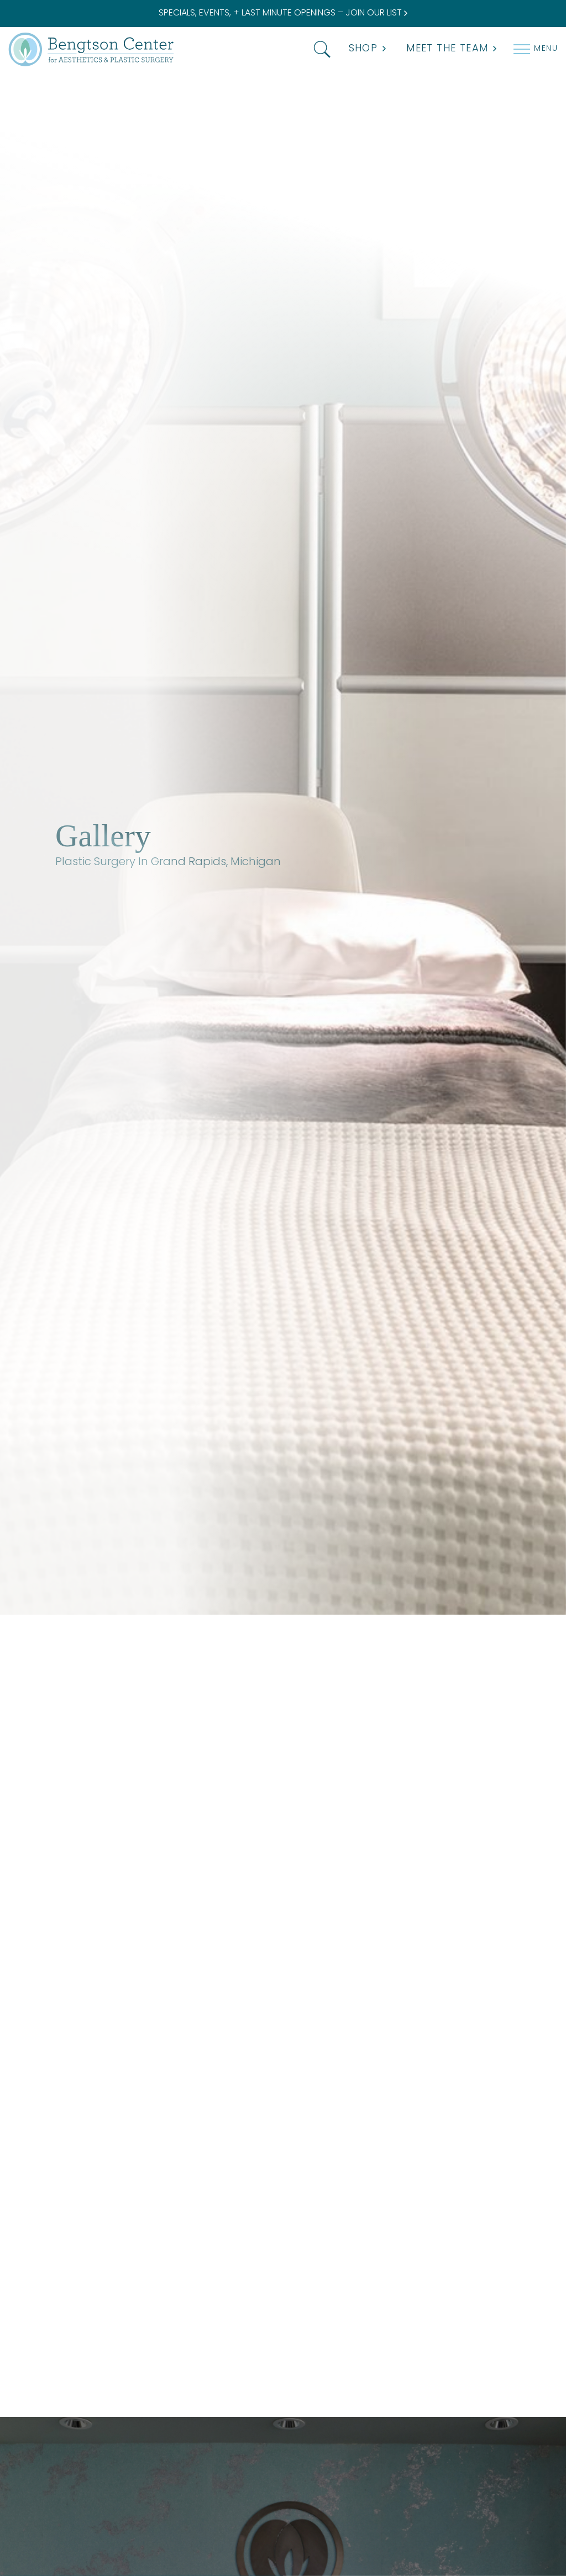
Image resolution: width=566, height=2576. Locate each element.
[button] (320, 49)
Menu (546, 49)
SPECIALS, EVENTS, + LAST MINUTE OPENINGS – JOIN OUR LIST (283, 13)
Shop (367, 49)
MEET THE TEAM (451, 49)
